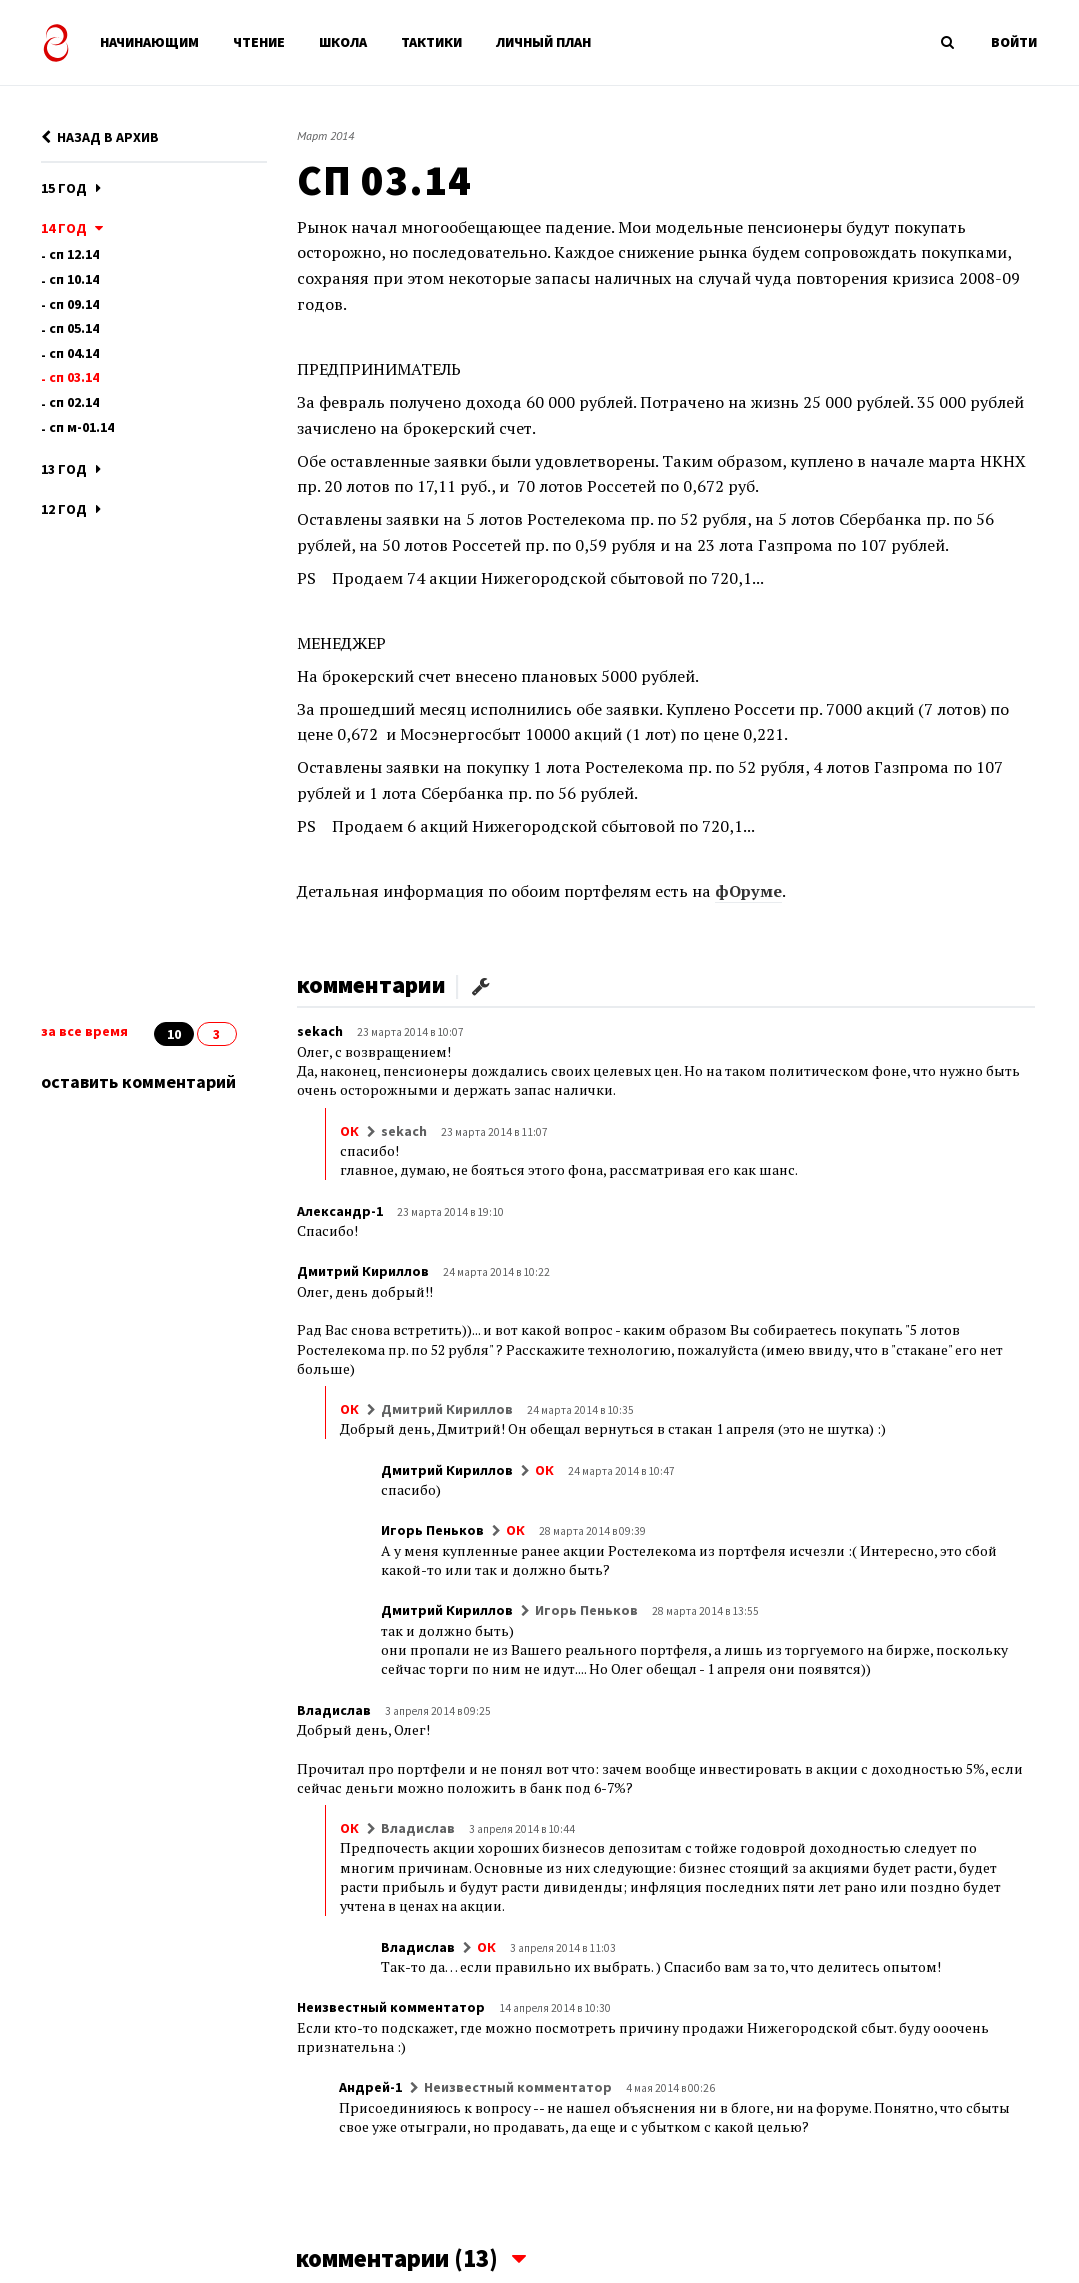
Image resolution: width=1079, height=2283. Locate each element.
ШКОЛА (343, 42)
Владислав (334, 1710)
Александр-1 (340, 1211)
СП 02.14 (74, 402)
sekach (320, 1031)
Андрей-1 (370, 2087)
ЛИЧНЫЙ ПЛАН (543, 42)
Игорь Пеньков (432, 1530)
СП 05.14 (74, 328)
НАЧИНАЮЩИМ (149, 42)
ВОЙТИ (1014, 42)
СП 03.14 (74, 377)
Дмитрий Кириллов (363, 1271)
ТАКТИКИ (431, 42)
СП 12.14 (74, 254)
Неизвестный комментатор (391, 2007)
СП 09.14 (74, 304)
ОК (349, 1131)
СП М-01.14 (81, 427)
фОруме (748, 891)
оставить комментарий (138, 1081)
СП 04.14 (74, 353)
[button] (481, 984)
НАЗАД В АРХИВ (100, 137)
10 (174, 1034)
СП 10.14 (74, 279)
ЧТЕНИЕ (259, 42)
